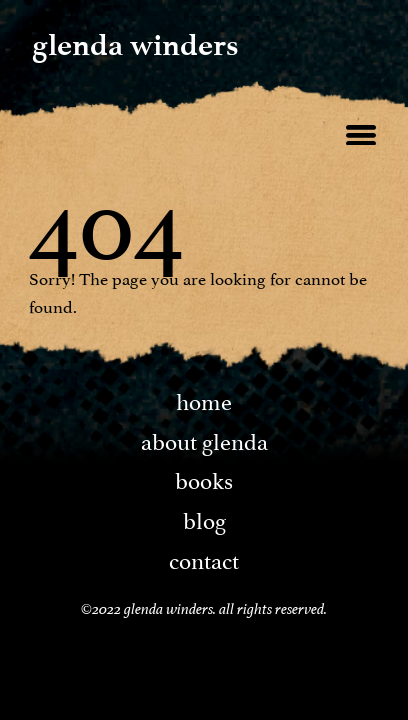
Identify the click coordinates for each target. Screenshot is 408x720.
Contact (204, 558)
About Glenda (204, 439)
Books (204, 478)
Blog (204, 518)
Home (204, 399)
